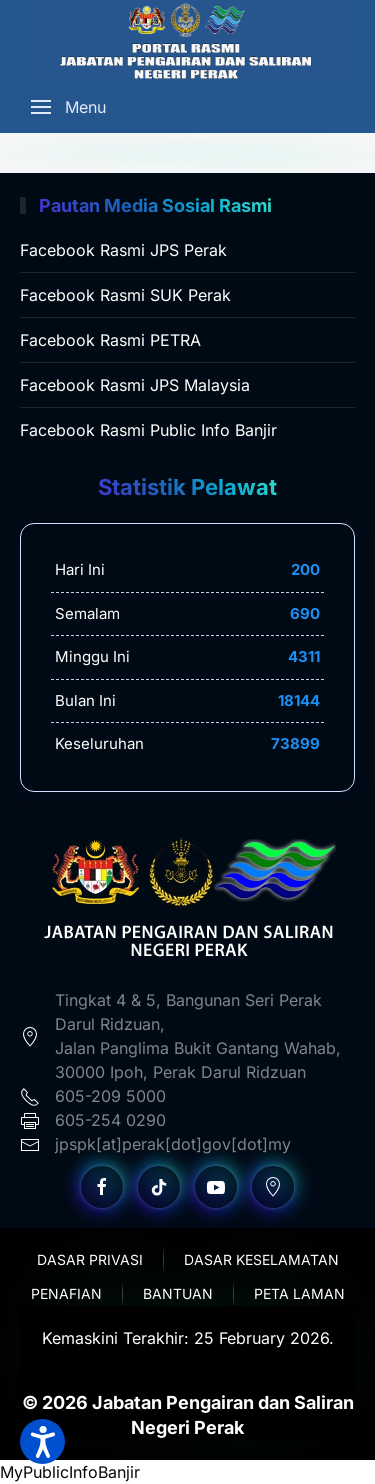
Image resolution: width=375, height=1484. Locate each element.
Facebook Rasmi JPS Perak (123, 250)
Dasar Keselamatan (261, 1259)
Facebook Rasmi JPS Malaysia (135, 385)
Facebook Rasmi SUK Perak (125, 295)
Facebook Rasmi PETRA (110, 340)
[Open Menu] (69, 107)
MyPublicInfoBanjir (70, 1472)
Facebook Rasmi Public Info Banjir (148, 430)
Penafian (66, 1293)
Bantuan (178, 1293)
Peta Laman (299, 1293)
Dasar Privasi (90, 1259)
